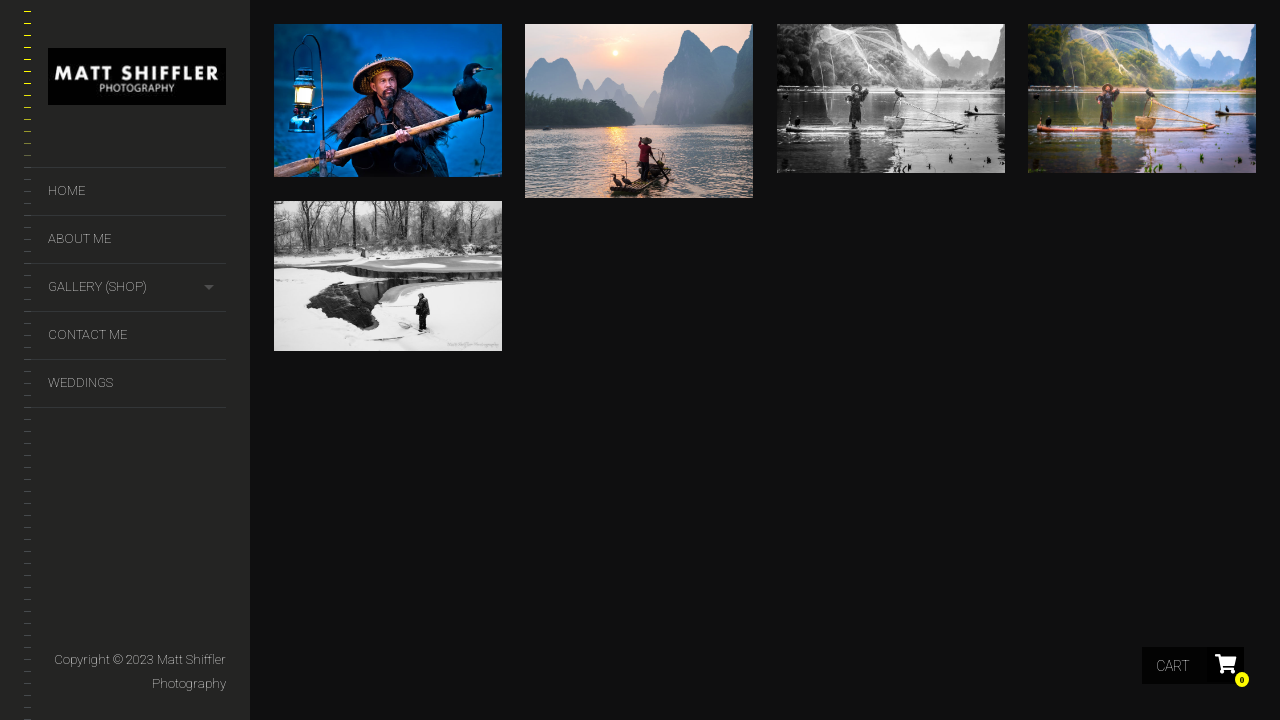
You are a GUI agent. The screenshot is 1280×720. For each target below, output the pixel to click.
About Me (79, 238)
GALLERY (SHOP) (97, 286)
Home (66, 190)
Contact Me (87, 334)
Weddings (80, 382)
